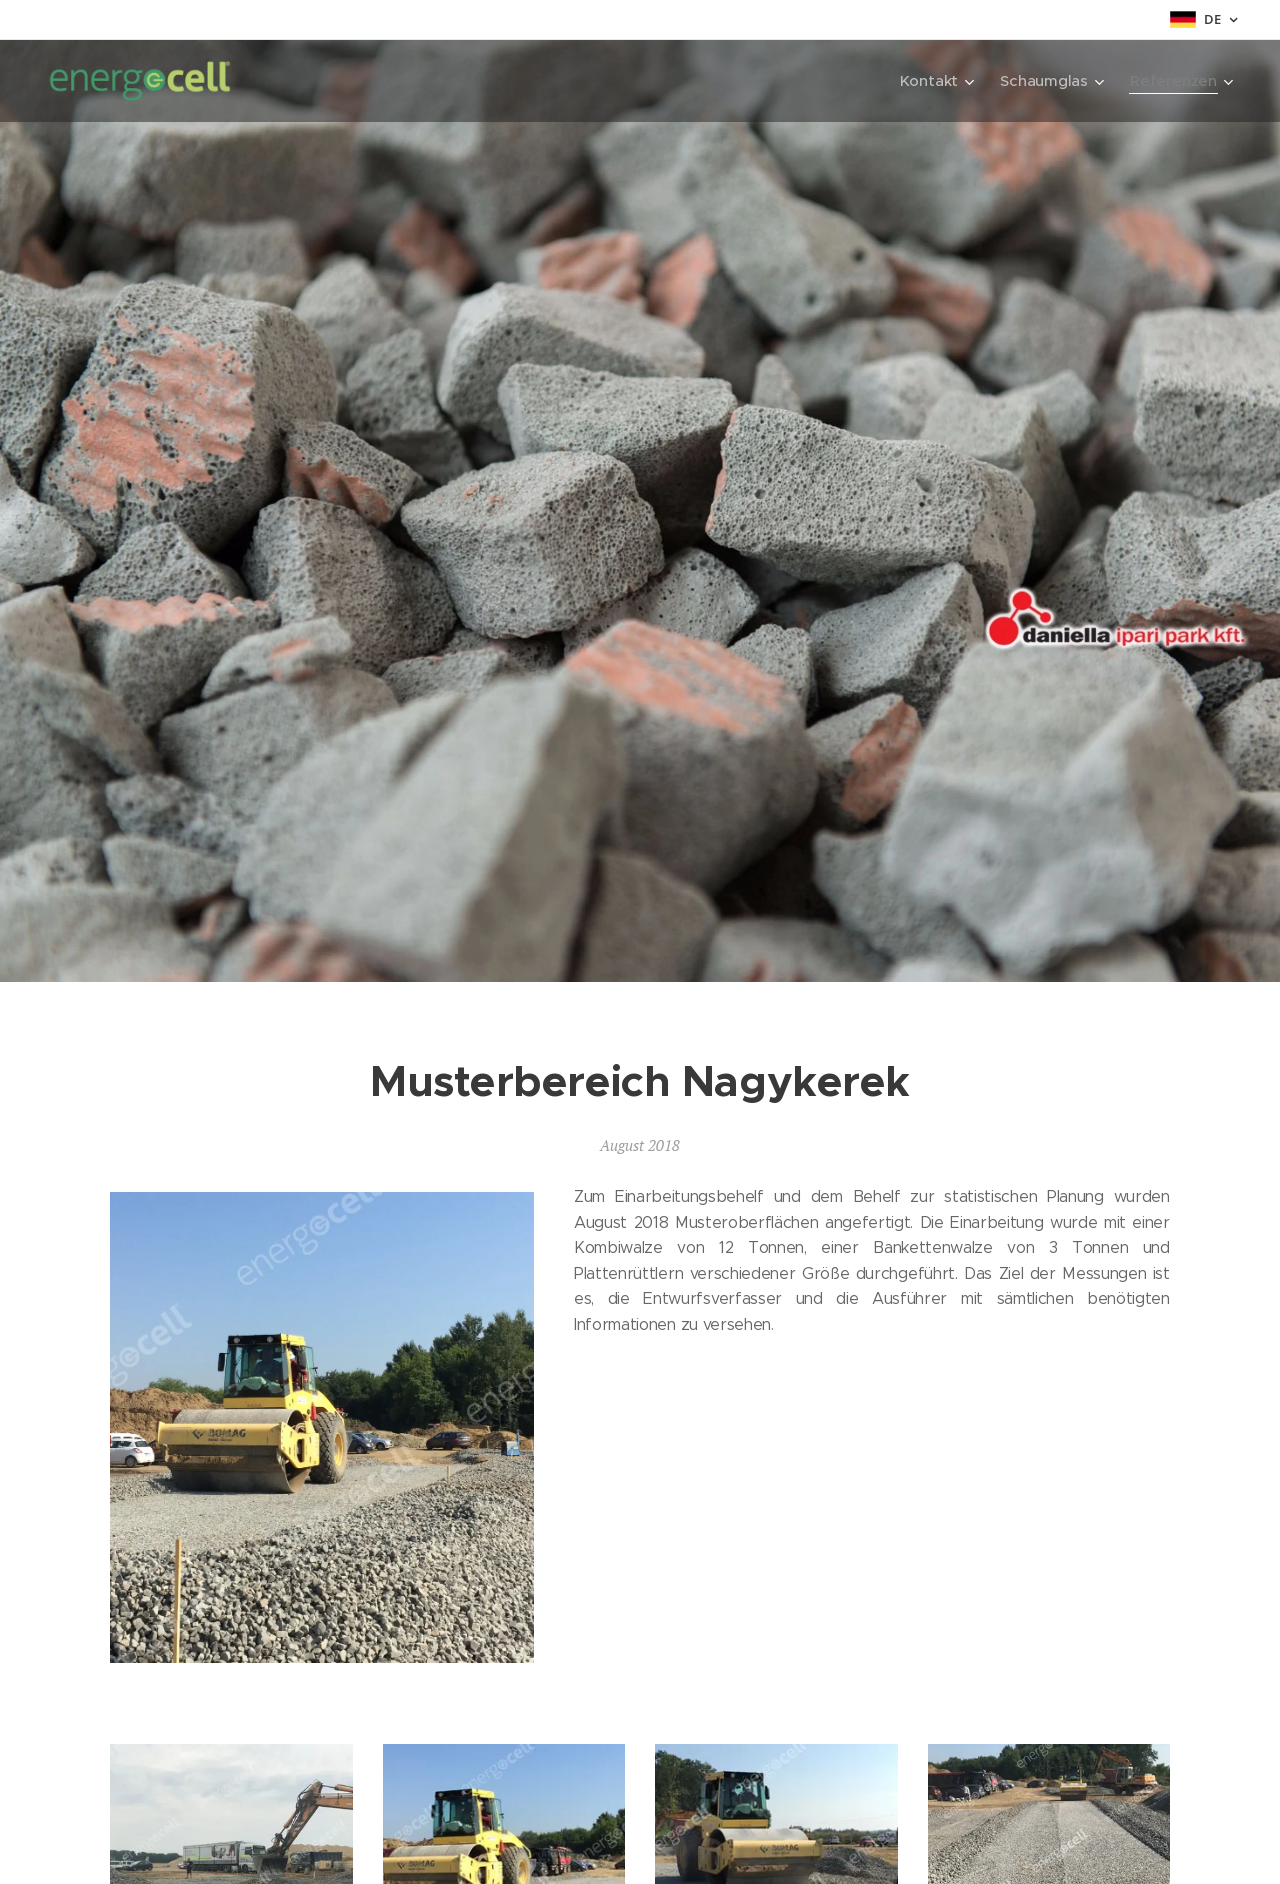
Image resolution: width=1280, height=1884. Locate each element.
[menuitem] (934, 81)
